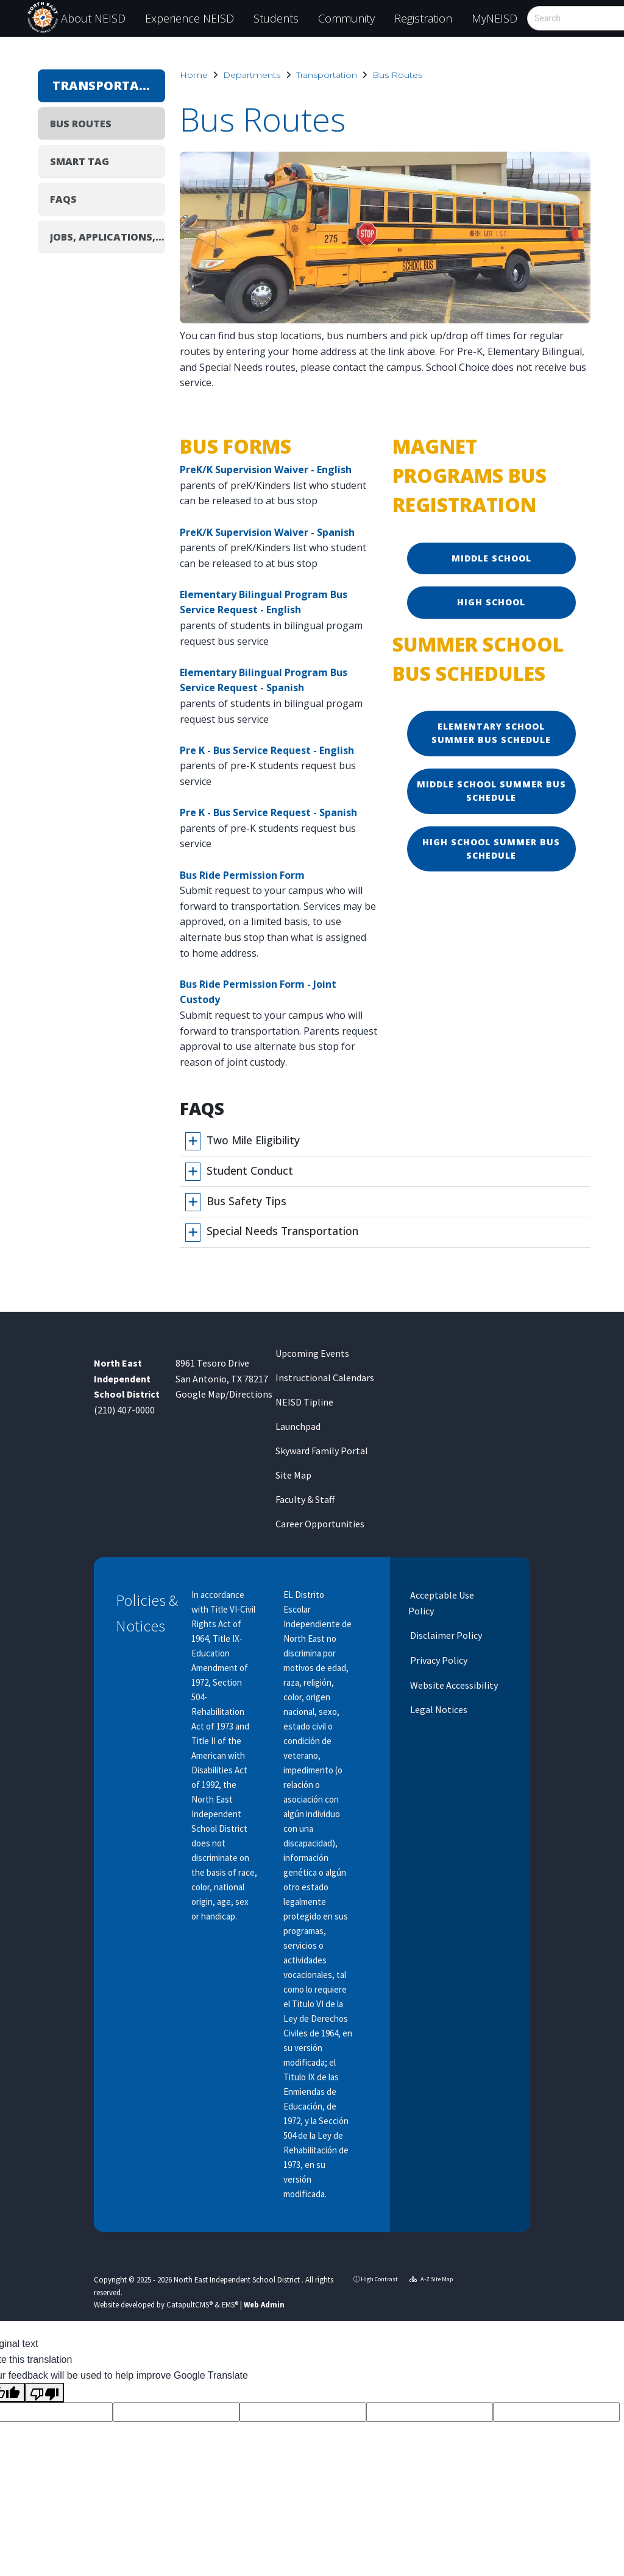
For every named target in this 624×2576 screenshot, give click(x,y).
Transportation (326, 74)
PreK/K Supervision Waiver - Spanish (267, 532)
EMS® (230, 2304)
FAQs (63, 199)
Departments (251, 74)
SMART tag (79, 161)
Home (194, 74)
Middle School (491, 558)
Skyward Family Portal (321, 1451)
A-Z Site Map (431, 2279)
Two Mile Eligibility (253, 1140)
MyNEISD (494, 18)
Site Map (293, 1475)
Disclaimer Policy (445, 1635)
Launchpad (298, 1426)
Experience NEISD (189, 18)
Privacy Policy (437, 1660)
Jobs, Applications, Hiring (107, 237)
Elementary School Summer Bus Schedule (491, 732)
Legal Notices (437, 1709)
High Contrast (379, 2279)
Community (346, 18)
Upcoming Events (312, 1353)
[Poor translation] (44, 2392)
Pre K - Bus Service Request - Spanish (268, 812)
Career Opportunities (319, 1524)
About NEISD (93, 18)
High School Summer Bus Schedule (491, 848)
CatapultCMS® (189, 2304)
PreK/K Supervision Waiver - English (266, 469)
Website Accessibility (453, 1685)
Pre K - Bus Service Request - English (267, 750)
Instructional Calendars (324, 1377)
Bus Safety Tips (246, 1201)
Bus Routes (397, 74)
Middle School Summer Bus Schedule (491, 790)
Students (276, 18)
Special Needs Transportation (282, 1230)
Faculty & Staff (305, 1499)
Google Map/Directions (224, 1394)
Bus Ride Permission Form (242, 875)
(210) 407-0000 (124, 1410)
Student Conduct (250, 1170)
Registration (423, 18)
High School (491, 602)
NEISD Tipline (304, 1402)
